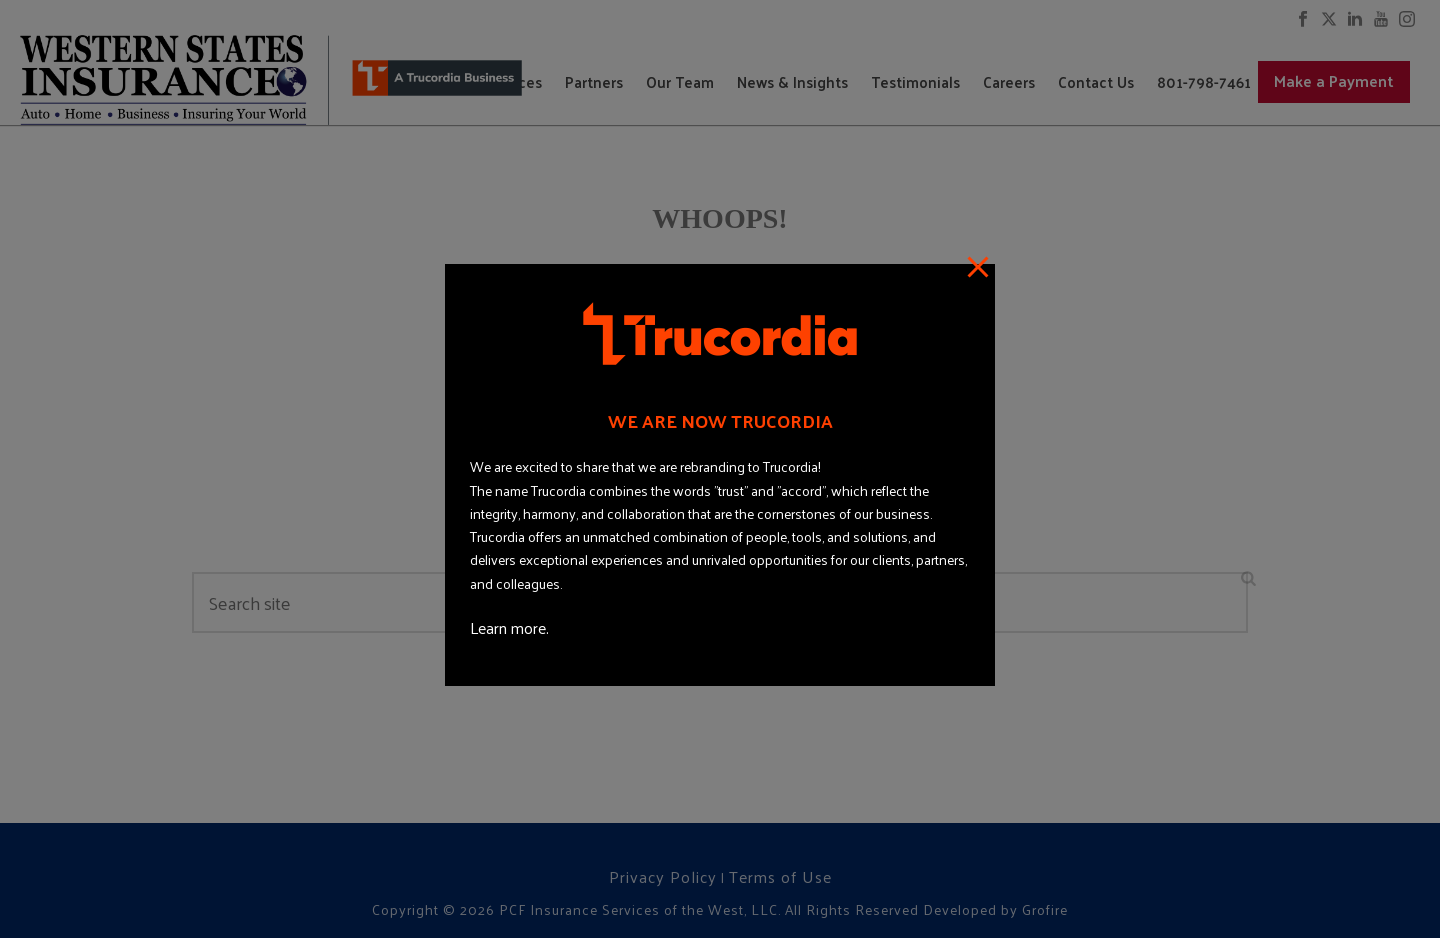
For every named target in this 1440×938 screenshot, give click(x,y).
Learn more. (509, 627)
